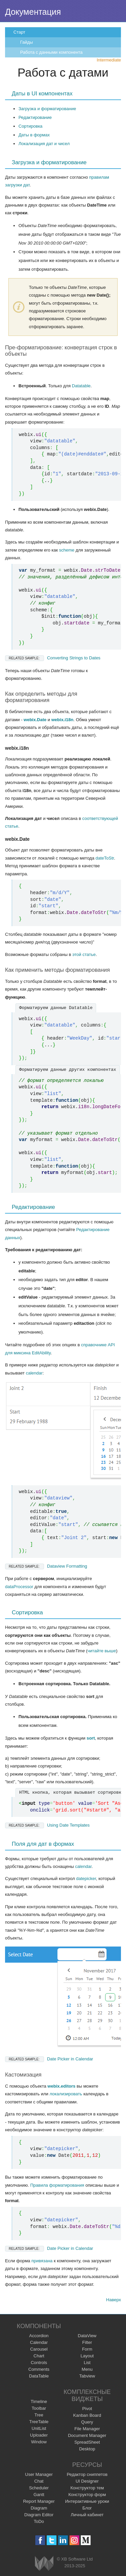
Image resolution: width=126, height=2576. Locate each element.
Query (87, 2422)
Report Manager (39, 2501)
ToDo (39, 2521)
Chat (38, 2481)
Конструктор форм (87, 2494)
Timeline (39, 2401)
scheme (67, 550)
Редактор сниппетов (87, 2474)
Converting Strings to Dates (52, 657)
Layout (87, 2355)
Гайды (26, 42)
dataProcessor (19, 1586)
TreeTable (38, 2421)
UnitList (39, 2428)
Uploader (39, 2435)
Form (87, 2349)
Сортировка (30, 126)
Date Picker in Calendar (49, 2058)
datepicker (86, 1878)
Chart (39, 2355)
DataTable (39, 2375)
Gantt (39, 2494)
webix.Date (35, 719)
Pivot (87, 2408)
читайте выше (101, 1650)
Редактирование (35, 117)
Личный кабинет (87, 2514)
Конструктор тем (87, 2487)
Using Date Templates (47, 1825)
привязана (41, 2260)
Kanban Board (87, 2415)
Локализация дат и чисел (44, 143)
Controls (39, 2362)
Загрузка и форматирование (47, 108)
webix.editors (61, 2086)
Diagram (39, 2507)
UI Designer (87, 2481)
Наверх (113, 2299)
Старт (19, 32)
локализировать (65, 2093)
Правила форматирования (57, 2185)
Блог (87, 2507)
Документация (33, 11)
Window (39, 2441)
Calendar (39, 2342)
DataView (87, 2335)
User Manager (39, 2474)
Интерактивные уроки (87, 2501)
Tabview (87, 2375)
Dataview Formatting (46, 1566)
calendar (34, 1373)
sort (91, 1738)
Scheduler (39, 2487)
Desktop (87, 2448)
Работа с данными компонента (51, 52)
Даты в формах (34, 134)
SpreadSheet (87, 2442)
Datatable (81, 385)
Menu (87, 2369)
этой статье (83, 954)
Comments (38, 2369)
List (87, 2362)
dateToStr (104, 858)
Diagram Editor (38, 2514)
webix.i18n (62, 719)
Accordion (39, 2335)
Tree (39, 2414)
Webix (44, 2563)
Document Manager (87, 2435)
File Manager (87, 2428)
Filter (87, 2342)
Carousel (39, 2349)
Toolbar (39, 2408)
